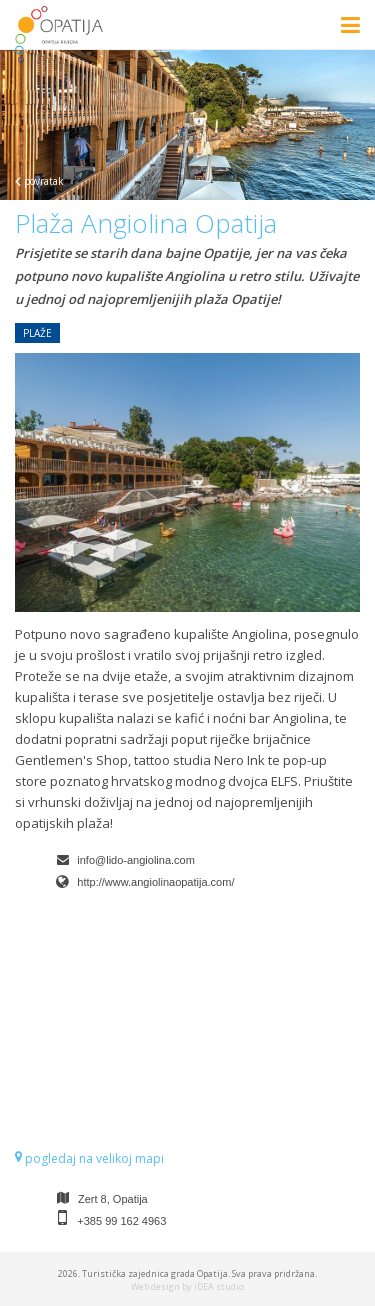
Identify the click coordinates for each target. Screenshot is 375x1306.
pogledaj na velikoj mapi (89, 1158)
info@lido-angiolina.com (136, 860)
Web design (155, 1286)
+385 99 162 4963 (121, 1221)
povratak (39, 181)
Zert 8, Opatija (113, 1199)
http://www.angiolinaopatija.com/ (155, 882)
